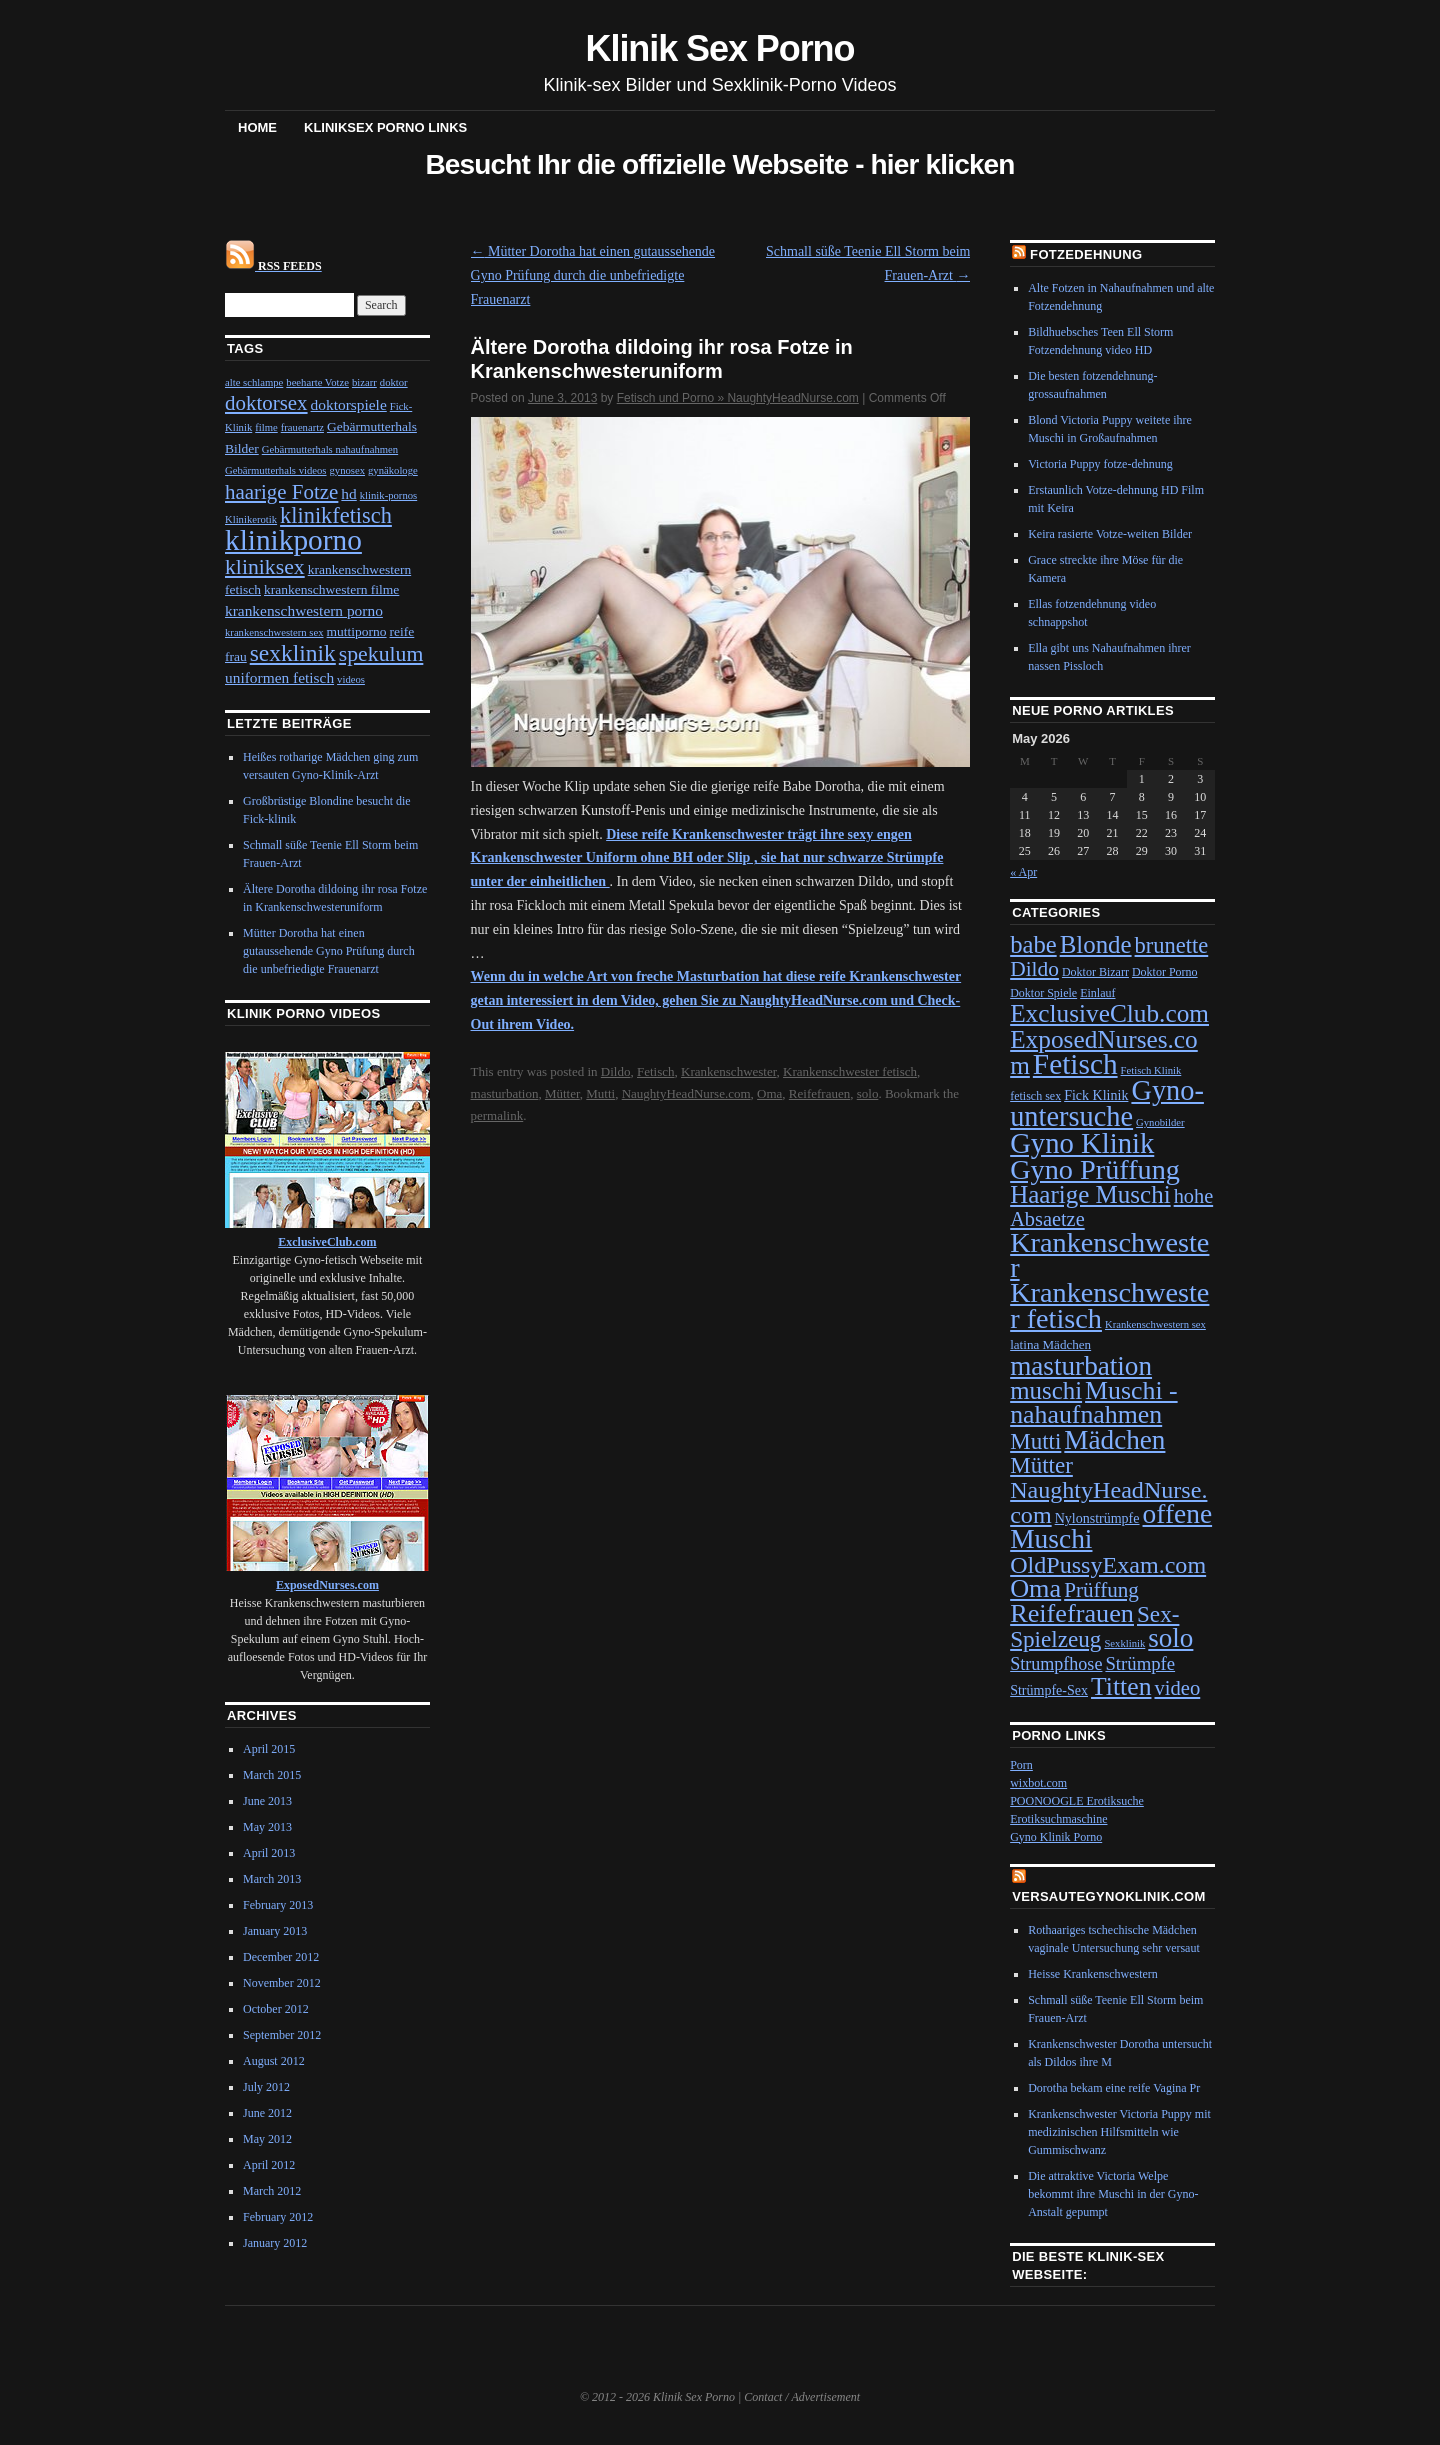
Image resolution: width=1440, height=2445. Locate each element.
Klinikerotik (251, 519)
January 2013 (275, 1931)
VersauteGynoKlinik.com (1109, 1896)
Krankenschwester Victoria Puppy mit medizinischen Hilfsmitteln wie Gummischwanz (1119, 2132)
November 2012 (282, 1983)
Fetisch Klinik (1151, 1070)
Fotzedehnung (1086, 254)
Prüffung (1101, 1590)
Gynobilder (1160, 1122)
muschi (1046, 1390)
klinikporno (293, 540)
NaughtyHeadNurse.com (686, 1093)
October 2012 (276, 2009)
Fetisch (656, 1071)
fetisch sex (1035, 1096)
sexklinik (293, 653)
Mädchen (1114, 1440)
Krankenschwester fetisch (850, 1071)
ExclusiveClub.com (1109, 1013)
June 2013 (267, 1801)
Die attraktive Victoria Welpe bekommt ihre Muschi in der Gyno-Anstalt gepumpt (1113, 2194)
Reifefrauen (819, 1093)
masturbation (505, 1093)
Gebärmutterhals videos (276, 470)
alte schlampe (254, 382)
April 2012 (269, 2165)
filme (266, 427)
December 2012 (281, 1957)
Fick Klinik (1096, 1095)
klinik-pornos (388, 495)
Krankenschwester (729, 1071)
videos (351, 679)
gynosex (348, 470)
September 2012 (282, 2035)
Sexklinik (1124, 1643)
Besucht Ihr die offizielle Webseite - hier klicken (719, 164)
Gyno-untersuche (1107, 1103)
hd (348, 493)
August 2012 (274, 2061)
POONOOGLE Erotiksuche (1077, 1801)
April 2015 (269, 1749)
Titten (1121, 1686)
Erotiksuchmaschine (1058, 1819)
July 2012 (266, 2087)
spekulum (381, 654)
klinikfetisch (336, 515)
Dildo (616, 1071)
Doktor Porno (1165, 972)
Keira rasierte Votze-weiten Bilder (1110, 534)
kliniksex (265, 567)
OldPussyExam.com (1108, 1565)
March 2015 (272, 1775)
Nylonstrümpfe (1097, 1518)
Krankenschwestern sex (1155, 1324)
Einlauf (1097, 993)
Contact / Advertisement (802, 2397)
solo (868, 1093)
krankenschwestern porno (304, 610)
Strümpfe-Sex (1049, 1690)
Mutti (600, 1093)
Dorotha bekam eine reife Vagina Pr (1114, 2088)
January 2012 (275, 2243)
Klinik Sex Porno (720, 48)
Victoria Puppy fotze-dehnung (1100, 464)
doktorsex (266, 403)
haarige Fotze (281, 492)
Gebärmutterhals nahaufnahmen (330, 449)
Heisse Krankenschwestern (1093, 1974)
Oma (769, 1093)
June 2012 (267, 2113)
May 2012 (267, 2139)
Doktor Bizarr (1095, 972)
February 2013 (278, 1905)
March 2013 (272, 1879)
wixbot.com (1038, 1783)
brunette (1172, 945)
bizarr (364, 382)
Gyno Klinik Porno (1056, 1837)
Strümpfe (1140, 1663)
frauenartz (302, 427)
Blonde (1096, 944)
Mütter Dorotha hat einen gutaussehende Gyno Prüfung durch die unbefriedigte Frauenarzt (593, 275)
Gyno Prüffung (1095, 1169)
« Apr (1023, 872)
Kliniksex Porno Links (385, 127)
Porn (1021, 1765)
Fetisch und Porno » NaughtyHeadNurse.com (738, 398)
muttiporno (357, 631)
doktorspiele (349, 404)
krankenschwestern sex (274, 632)
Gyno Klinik (1082, 1143)
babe (1033, 944)
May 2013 (267, 1827)
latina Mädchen (1050, 1344)
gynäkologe (393, 470)
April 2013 (269, 1853)
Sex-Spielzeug (1094, 1626)
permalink (497, 1115)
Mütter (562, 1093)
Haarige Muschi (1090, 1194)
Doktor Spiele (1043, 993)
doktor (394, 382)
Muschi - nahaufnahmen (1093, 1402)
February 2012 (278, 2217)
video (1177, 1688)
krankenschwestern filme (331, 589)
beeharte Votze (317, 382)
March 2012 (272, 2191)
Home (257, 127)
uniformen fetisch (279, 677)
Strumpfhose (1056, 1664)
